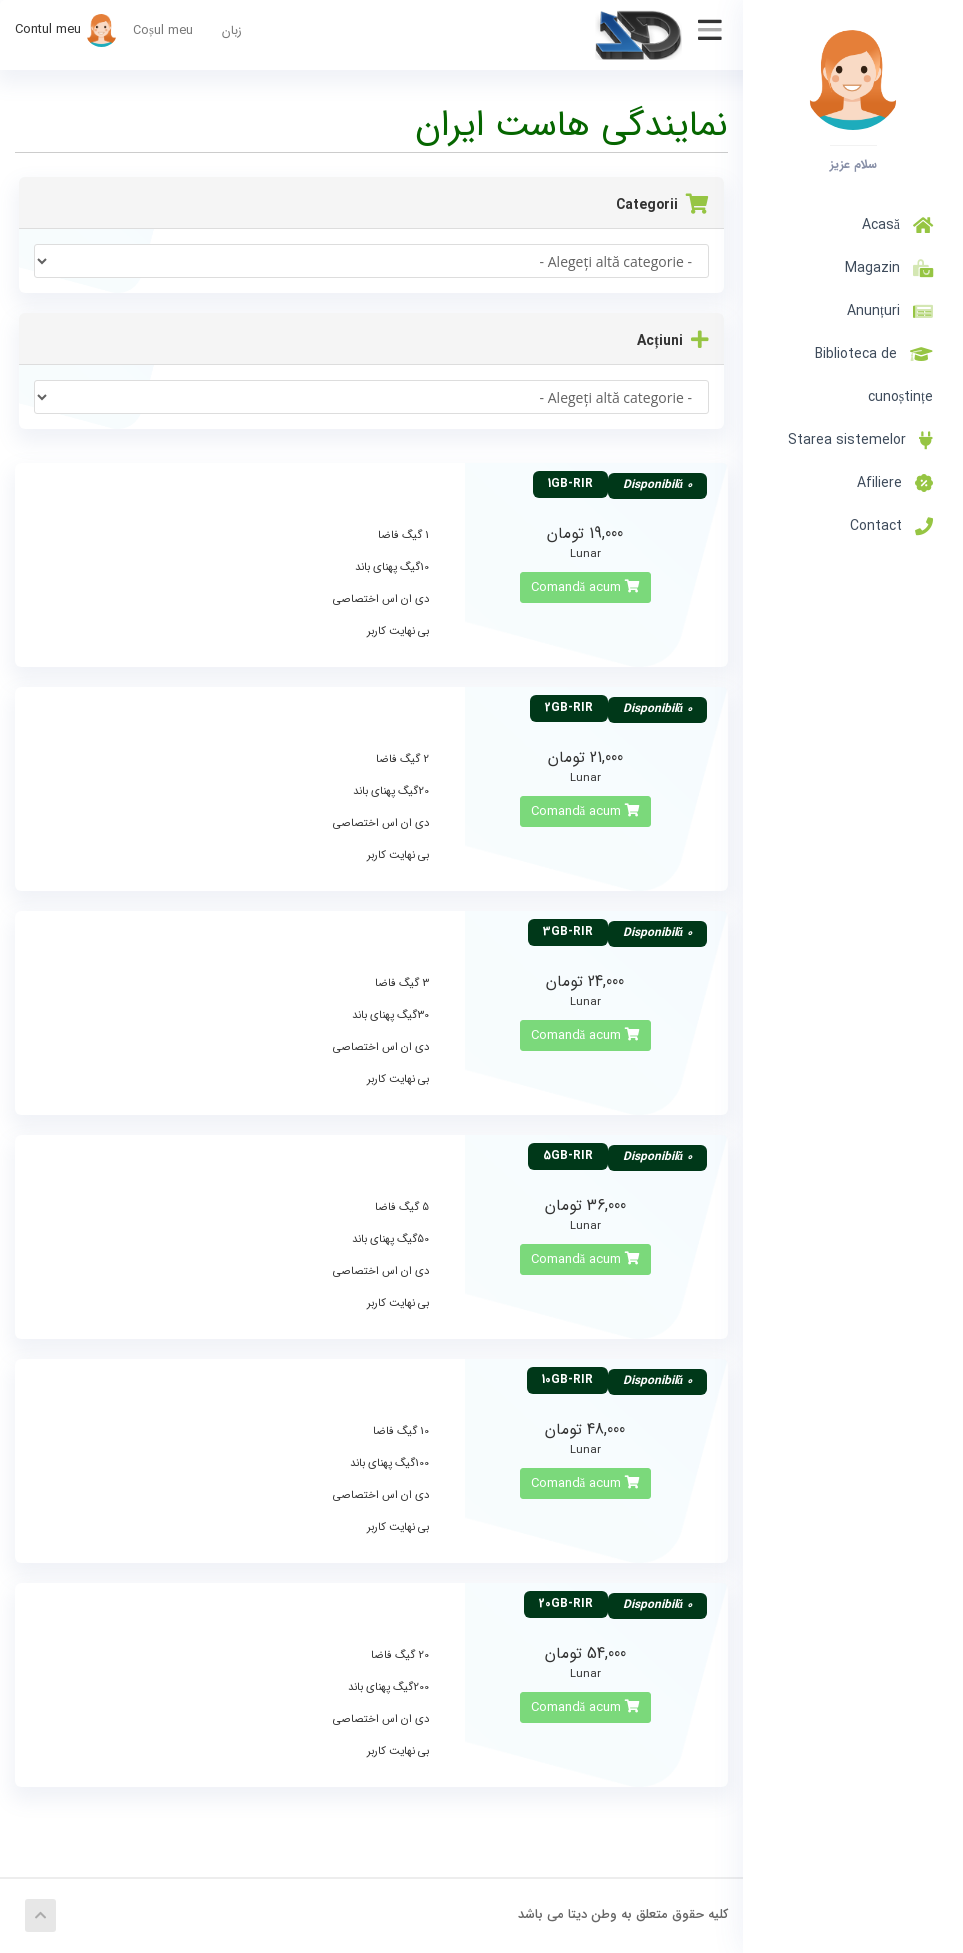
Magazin (885, 268)
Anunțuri (890, 311)
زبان (232, 31)
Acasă (897, 225)
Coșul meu (163, 31)
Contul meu (66, 29)
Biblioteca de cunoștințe (874, 375)
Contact (891, 526)
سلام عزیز (853, 164)
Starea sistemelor (860, 440)
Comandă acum (586, 587)
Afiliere (895, 483)
